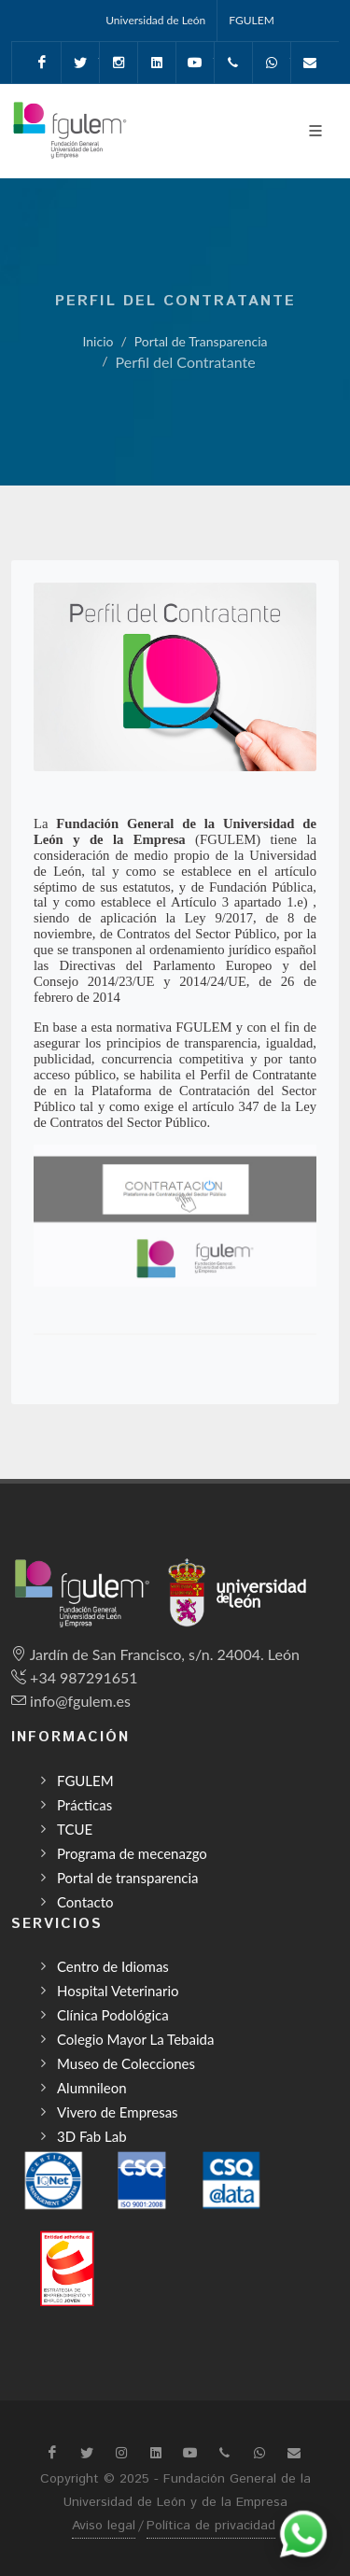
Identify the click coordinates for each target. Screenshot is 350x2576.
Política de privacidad (211, 2525)
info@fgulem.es (80, 1701)
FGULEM (251, 20)
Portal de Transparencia (201, 341)
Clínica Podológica (113, 2014)
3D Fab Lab (92, 2136)
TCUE (74, 1829)
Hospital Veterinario (118, 1990)
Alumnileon (92, 2087)
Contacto (85, 1901)
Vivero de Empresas (117, 2112)
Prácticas (84, 1804)
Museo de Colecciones (126, 2063)
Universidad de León (155, 20)
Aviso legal (103, 2525)
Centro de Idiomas (113, 1966)
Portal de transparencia (128, 1877)
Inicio (97, 341)
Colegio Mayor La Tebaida (135, 2039)
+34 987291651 (83, 1677)
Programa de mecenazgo (132, 1853)
